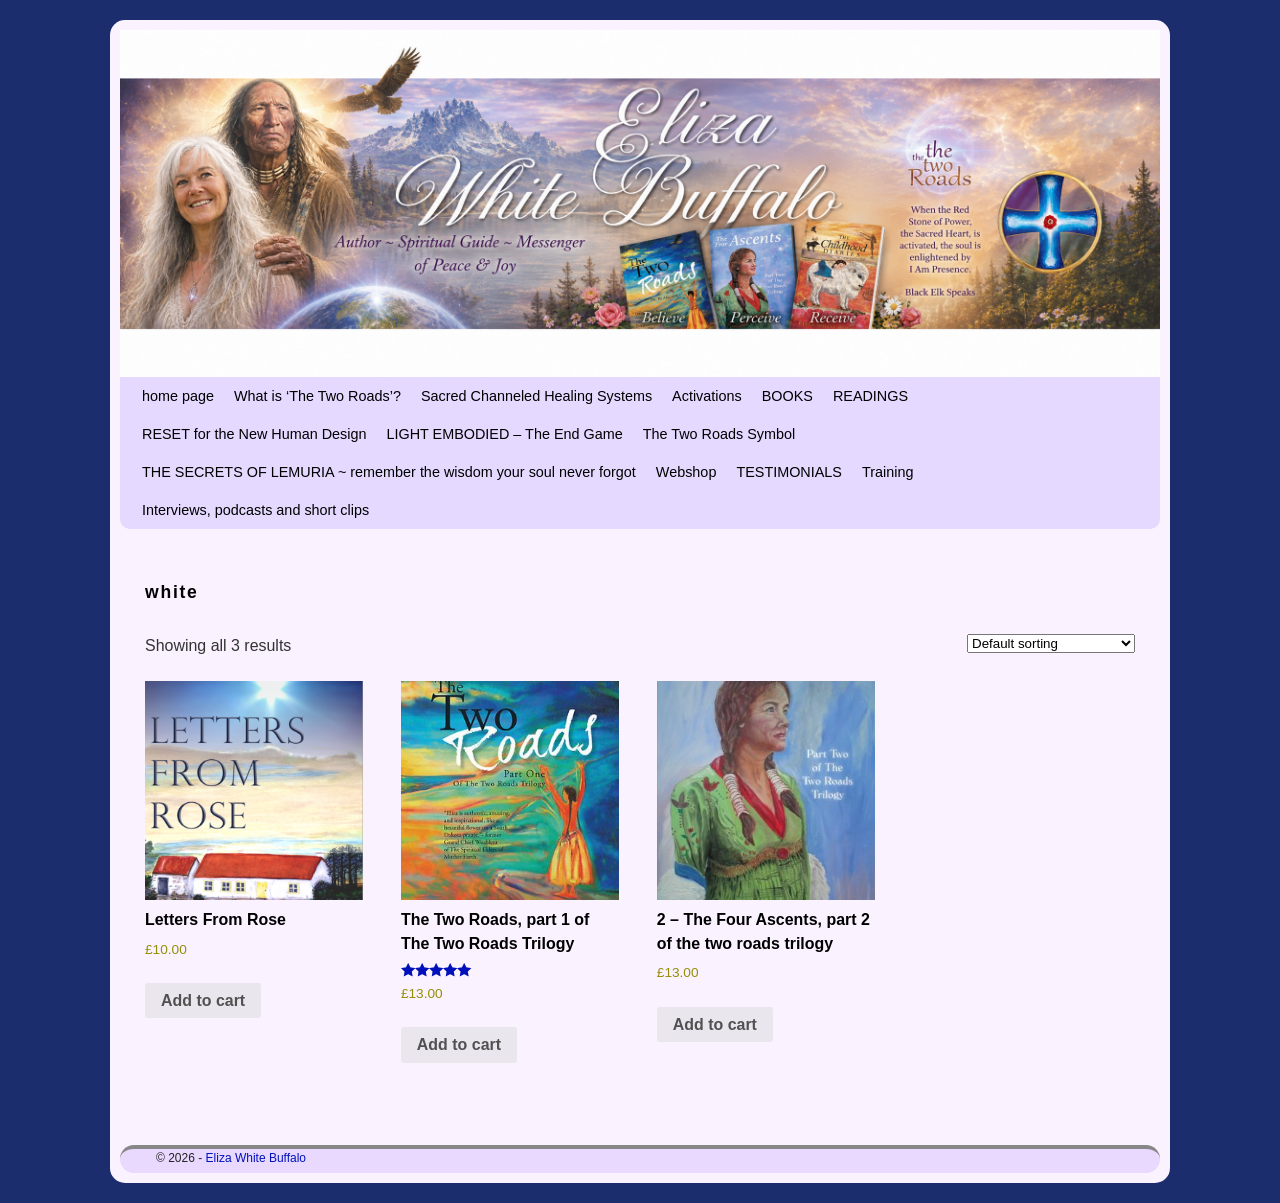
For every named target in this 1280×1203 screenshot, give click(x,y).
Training (887, 472)
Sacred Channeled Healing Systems (536, 396)
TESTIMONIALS (789, 472)
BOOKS (787, 396)
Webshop (686, 472)
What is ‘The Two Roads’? (317, 396)
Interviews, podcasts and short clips (255, 510)
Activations (707, 396)
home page (178, 396)
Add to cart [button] (203, 1000)
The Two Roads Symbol (719, 434)
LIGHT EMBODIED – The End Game (504, 434)
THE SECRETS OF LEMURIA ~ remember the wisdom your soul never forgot (389, 472)
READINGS (870, 396)
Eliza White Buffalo (256, 1158)
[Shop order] (1051, 643)
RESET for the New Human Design (254, 434)
